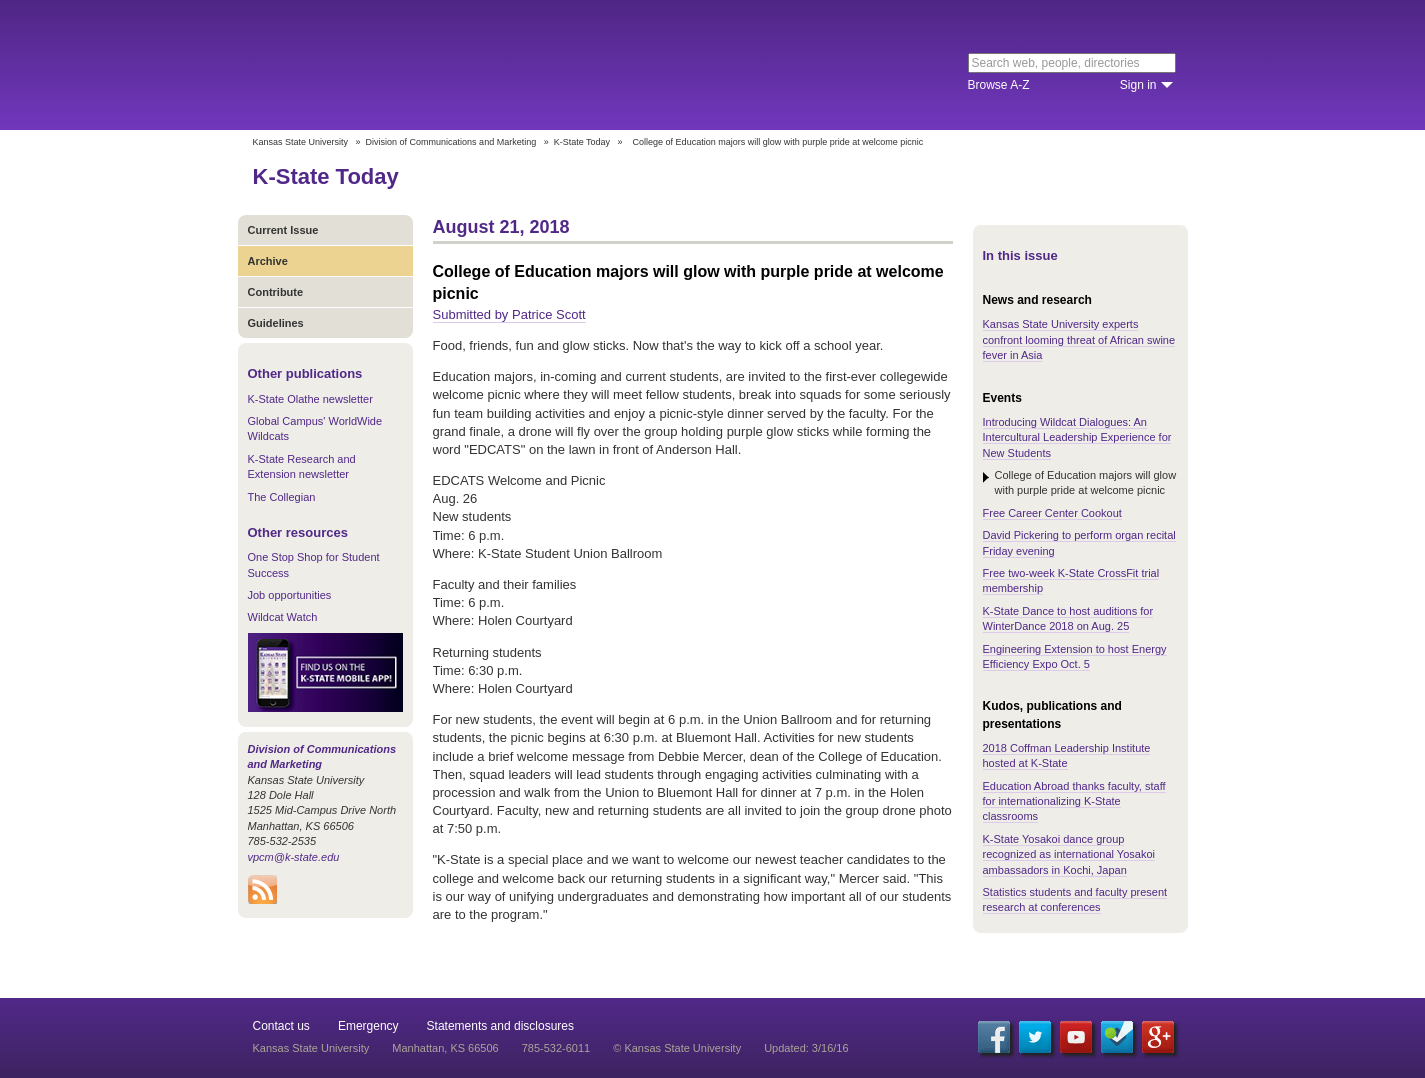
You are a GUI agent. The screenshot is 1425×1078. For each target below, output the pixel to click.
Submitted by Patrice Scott (509, 314)
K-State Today (582, 142)
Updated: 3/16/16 (806, 1048)
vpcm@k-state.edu (294, 857)
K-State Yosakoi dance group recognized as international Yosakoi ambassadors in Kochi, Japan (1069, 854)
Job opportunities (290, 595)
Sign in (1138, 85)
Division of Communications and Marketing (451, 142)
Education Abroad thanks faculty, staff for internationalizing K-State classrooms (1074, 801)
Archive (268, 261)
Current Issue (283, 230)
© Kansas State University (677, 1048)
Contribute (276, 292)
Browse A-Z (999, 85)
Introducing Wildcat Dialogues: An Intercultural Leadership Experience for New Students (1077, 437)
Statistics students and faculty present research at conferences (1075, 899)
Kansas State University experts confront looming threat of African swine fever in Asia (1079, 339)
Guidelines (276, 323)
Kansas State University (415, 65)
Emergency (368, 1026)
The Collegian (282, 497)
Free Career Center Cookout (1052, 513)
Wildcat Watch (283, 617)
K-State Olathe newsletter (310, 399)
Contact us (281, 1026)
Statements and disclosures (500, 1026)
